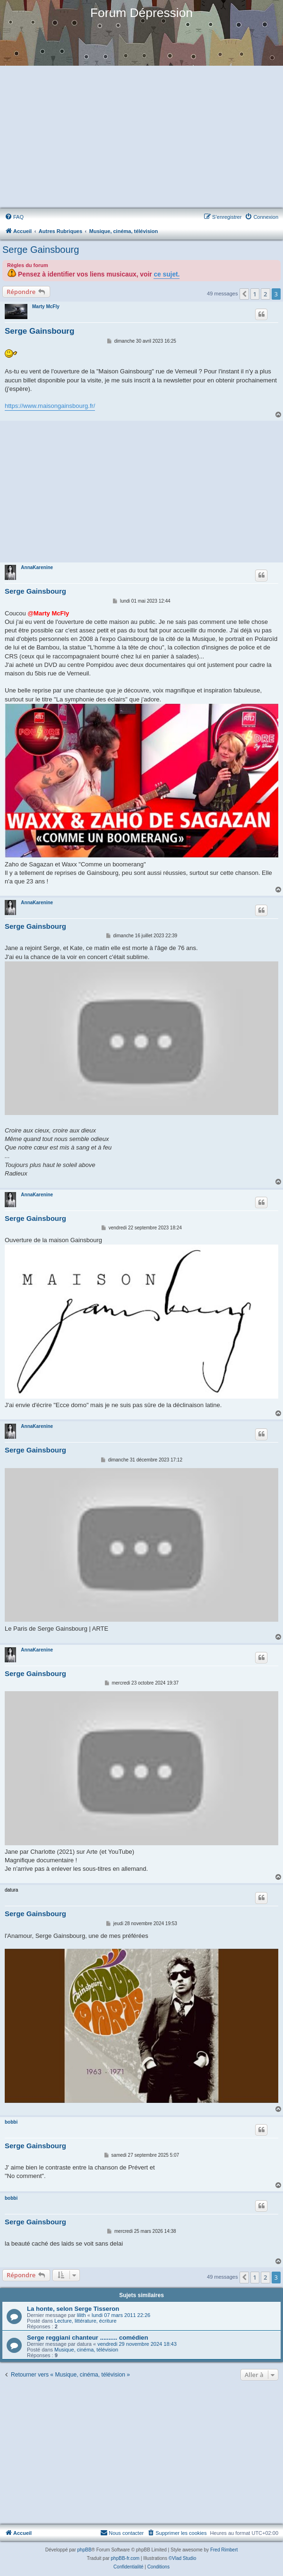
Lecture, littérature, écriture (85, 2321)
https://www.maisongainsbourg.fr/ (50, 405)
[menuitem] (14, 217)
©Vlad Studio (183, 2558)
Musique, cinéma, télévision (86, 2349)
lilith (81, 2315)
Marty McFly (46, 306)
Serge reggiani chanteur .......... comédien (87, 2337)
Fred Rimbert (224, 2549)
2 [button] (265, 294)
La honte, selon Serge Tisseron (73, 2308)
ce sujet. (167, 274)
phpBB (84, 2549)
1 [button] (255, 294)
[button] (244, 294)
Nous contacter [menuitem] (122, 2532)
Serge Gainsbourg (40, 249)
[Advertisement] (141, 137)
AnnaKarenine (37, 567)
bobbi (11, 2122)
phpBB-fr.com (125, 2558)
